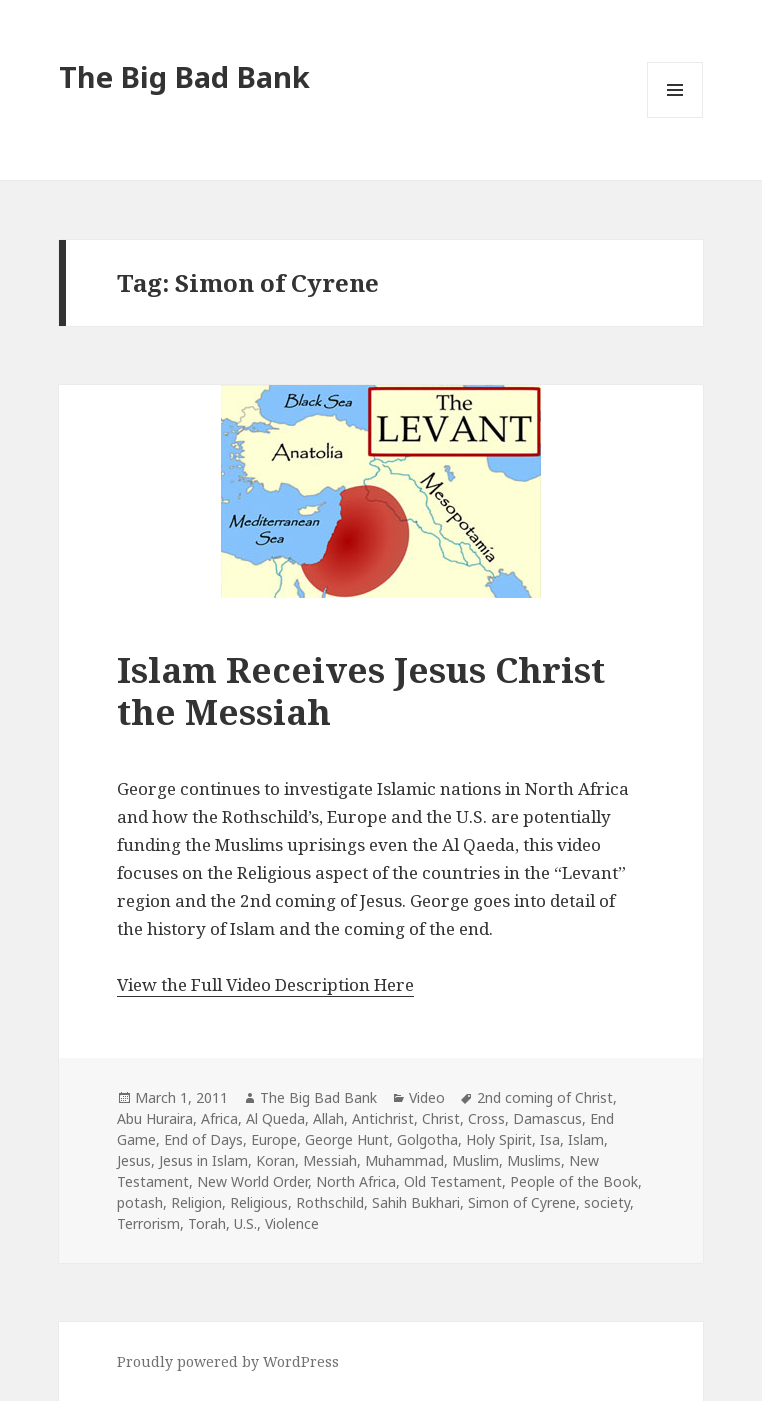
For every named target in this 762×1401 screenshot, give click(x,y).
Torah (207, 1223)
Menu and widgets (675, 117)
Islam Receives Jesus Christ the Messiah (361, 690)
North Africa (356, 1181)
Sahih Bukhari (416, 1202)
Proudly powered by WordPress (228, 1361)
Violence (292, 1223)
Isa (550, 1139)
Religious (259, 1202)
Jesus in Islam (203, 1160)
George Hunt (347, 1139)
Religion (196, 1202)
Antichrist (383, 1118)
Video (427, 1097)
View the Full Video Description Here (265, 984)
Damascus (547, 1118)
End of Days (203, 1139)
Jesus (134, 1160)
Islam (586, 1139)
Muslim (475, 1160)
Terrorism (148, 1223)
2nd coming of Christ (545, 1097)
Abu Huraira (155, 1118)
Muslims (534, 1160)
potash (140, 1202)
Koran (275, 1160)
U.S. (245, 1223)
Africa (219, 1118)
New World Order (252, 1181)
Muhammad (404, 1160)
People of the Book (574, 1181)
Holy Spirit (499, 1139)
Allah (328, 1118)
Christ (441, 1118)
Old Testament (453, 1181)
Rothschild (330, 1202)
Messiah (330, 1160)
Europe (274, 1139)
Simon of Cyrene (522, 1202)
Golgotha (427, 1139)
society (607, 1202)
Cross (486, 1118)
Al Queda (275, 1118)
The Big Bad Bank (184, 76)
